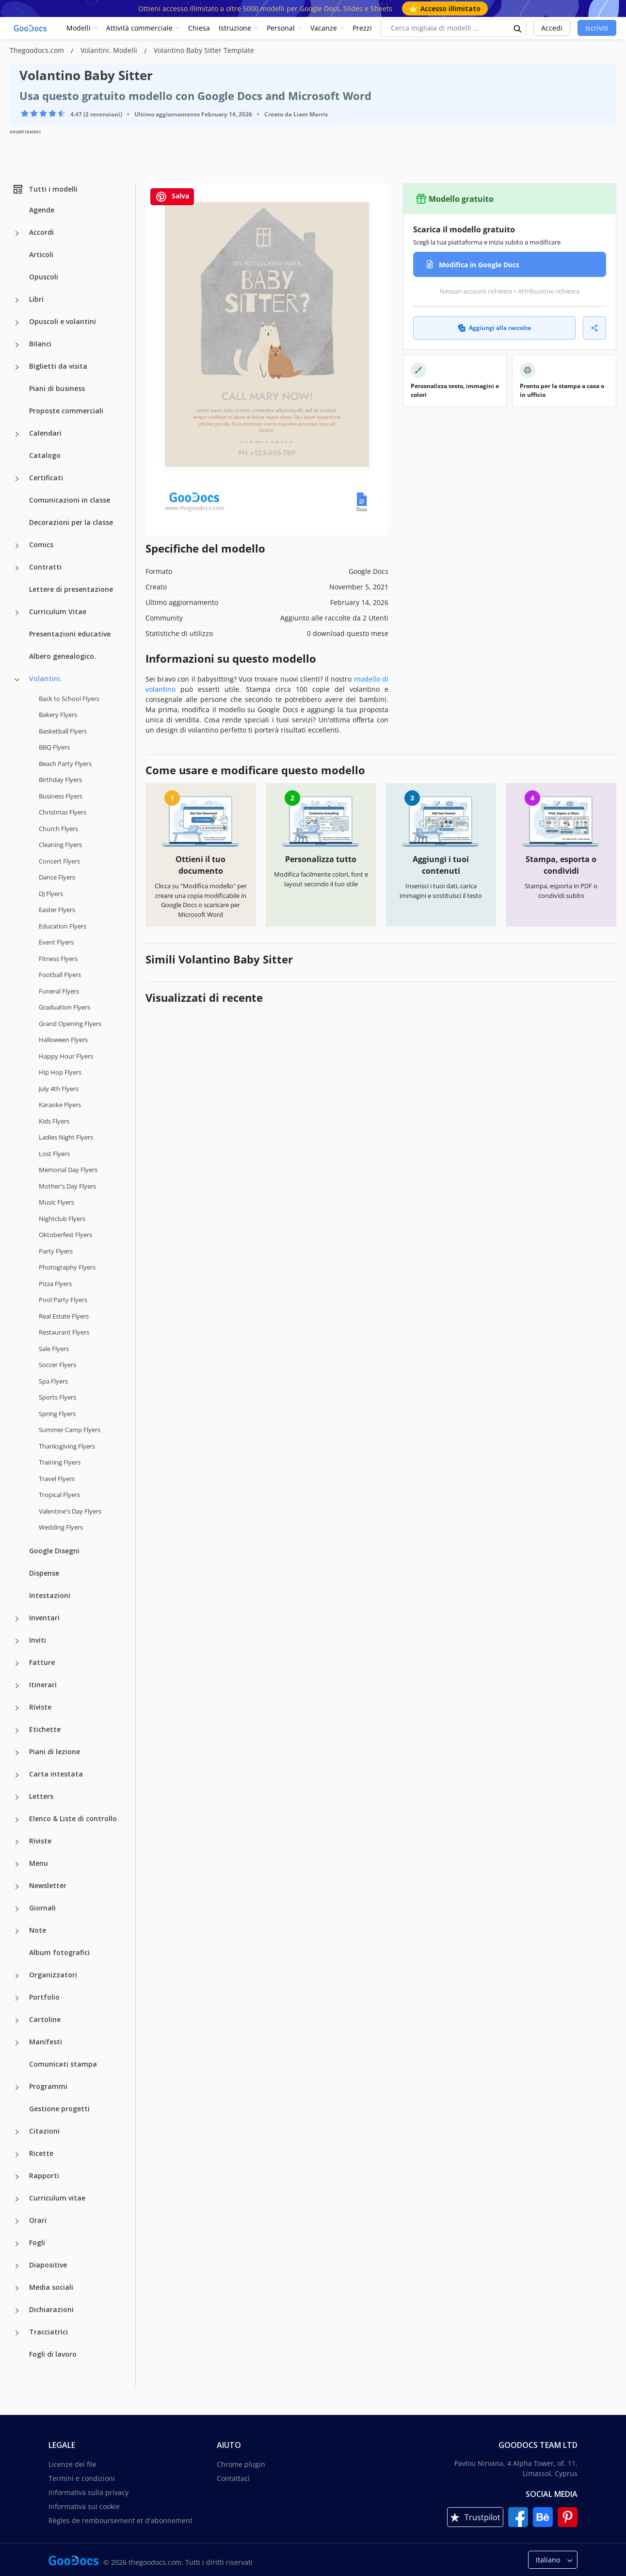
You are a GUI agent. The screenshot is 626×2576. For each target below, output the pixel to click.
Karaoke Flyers (60, 1104)
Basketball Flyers (63, 731)
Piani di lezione (54, 1751)
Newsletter (47, 1885)
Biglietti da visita (58, 366)
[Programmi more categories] (17, 2087)
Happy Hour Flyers (66, 1056)
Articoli (41, 254)
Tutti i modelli (45, 189)
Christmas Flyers (62, 812)
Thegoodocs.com (38, 50)
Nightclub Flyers (62, 1218)
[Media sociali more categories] (17, 2288)
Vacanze (323, 28)
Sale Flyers (54, 1348)
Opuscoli (43, 276)
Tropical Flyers (59, 1494)
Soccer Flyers (57, 1364)
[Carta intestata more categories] (17, 1775)
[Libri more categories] (17, 300)
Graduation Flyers (64, 1007)
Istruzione (235, 28)
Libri (36, 299)
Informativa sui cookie (84, 2506)
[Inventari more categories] (17, 1619)
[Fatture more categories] (17, 1663)
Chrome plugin (241, 2464)
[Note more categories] (17, 1931)
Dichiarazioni (51, 2309)
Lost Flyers (54, 1153)
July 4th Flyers (59, 1088)
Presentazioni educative (70, 633)
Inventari (44, 1617)
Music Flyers (56, 1202)
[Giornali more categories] (17, 1909)
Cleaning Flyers (60, 844)
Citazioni (44, 2131)
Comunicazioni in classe (69, 500)
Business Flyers (60, 796)
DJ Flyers (51, 893)
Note (37, 1930)
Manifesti (45, 2041)
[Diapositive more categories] (17, 2266)
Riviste (40, 1707)
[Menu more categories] (17, 1864)
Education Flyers (62, 926)
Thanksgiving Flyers (67, 1446)
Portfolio (44, 1997)
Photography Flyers (67, 1267)
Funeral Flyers (59, 991)
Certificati (46, 477)
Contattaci (233, 2478)
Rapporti (44, 2175)
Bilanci (40, 343)
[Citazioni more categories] (17, 2132)
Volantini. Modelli (109, 50)
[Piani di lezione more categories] (17, 1752)
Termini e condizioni (81, 2478)
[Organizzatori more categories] (17, 1976)
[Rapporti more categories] (17, 2176)
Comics (41, 544)
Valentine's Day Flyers (70, 1511)
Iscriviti (597, 28)
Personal (281, 28)
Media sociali (51, 2287)
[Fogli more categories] (17, 2243)
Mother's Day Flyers (67, 1186)
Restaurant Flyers (64, 1332)
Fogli (37, 2242)
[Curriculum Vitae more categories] (17, 612)
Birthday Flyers (60, 779)
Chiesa (199, 28)
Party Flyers (56, 1251)
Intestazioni (49, 1595)
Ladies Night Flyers (66, 1137)
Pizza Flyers (55, 1283)
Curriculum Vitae (57, 611)
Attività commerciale (139, 28)
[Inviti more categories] (17, 1641)
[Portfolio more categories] (17, 1998)
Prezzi (362, 28)
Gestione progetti (59, 2108)
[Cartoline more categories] (17, 2020)
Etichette (45, 1729)
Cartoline (45, 2019)
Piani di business (57, 388)
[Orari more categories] (17, 2221)
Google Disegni (54, 1550)
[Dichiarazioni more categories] (17, 2310)
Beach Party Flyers (65, 763)
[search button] (518, 28)
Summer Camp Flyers (69, 1429)
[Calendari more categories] (17, 434)
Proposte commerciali (66, 410)
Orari (38, 2220)
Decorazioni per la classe (71, 522)
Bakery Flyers (58, 714)
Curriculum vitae (57, 2197)
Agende (41, 209)
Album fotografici (59, 1952)
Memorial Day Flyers (68, 1169)
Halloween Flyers (63, 1039)
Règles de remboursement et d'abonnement (120, 2520)
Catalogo (45, 455)
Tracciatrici (48, 2331)
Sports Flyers (57, 1397)
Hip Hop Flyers (60, 1072)
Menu (38, 1863)
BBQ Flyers (54, 747)
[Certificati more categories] (17, 479)
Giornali (42, 1907)
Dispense (44, 1573)
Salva (172, 197)
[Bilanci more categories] (17, 345)
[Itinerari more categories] (17, 1686)
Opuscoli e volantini (62, 321)
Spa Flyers (53, 1381)
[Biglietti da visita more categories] (17, 367)
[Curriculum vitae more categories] (17, 2199)
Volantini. (45, 678)
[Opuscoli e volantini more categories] (17, 322)
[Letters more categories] (17, 1797)
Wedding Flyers (61, 1527)
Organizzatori (53, 1974)
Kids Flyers (54, 1121)
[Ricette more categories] (17, 2154)
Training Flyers (59, 1462)
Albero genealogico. (62, 656)
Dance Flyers (57, 877)
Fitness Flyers (58, 958)
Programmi (48, 2086)
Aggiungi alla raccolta (494, 328)
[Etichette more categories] (17, 1730)
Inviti (37, 1640)
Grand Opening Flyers (70, 1023)
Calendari (45, 433)
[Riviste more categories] (17, 1708)
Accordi (41, 232)
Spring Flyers (57, 1413)
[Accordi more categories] (17, 233)
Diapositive (48, 2264)
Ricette (41, 2153)
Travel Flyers (57, 1478)
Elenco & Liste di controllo (73, 1818)
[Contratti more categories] (17, 568)
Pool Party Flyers (63, 1299)
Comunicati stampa (63, 2064)
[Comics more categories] (17, 545)
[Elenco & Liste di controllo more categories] (17, 1819)
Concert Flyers (59, 861)
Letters (41, 1796)
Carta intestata (56, 1773)
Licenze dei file (72, 2464)
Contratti (45, 566)
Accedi (551, 28)
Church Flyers (58, 828)
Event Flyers (56, 942)
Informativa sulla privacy (88, 2492)
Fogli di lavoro (53, 2354)
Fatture (42, 1662)
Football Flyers (60, 974)
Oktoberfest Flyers (65, 1234)
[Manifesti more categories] (17, 2043)
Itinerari (43, 1684)
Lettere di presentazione (71, 589)
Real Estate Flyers (64, 1316)
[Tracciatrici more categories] (17, 2333)
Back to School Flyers (69, 698)
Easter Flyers (57, 909)
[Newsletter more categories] (17, 1886)
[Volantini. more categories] (17, 679)
